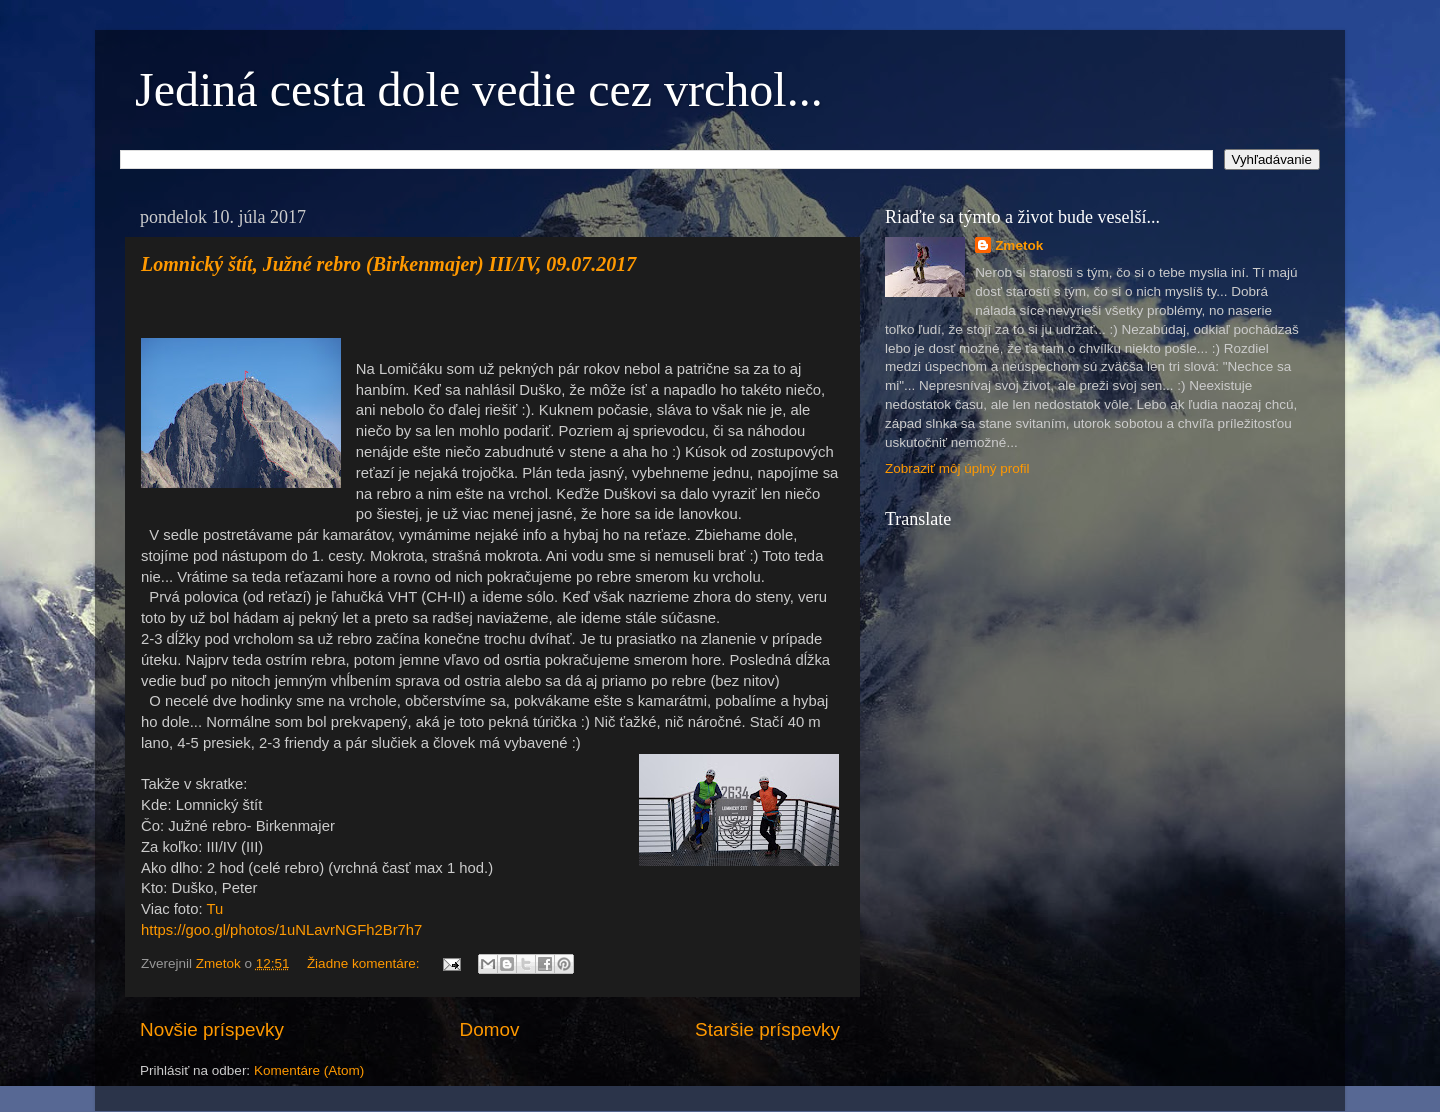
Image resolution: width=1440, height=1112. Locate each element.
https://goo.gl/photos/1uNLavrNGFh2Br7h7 (281, 930)
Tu (214, 909)
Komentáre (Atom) (309, 1070)
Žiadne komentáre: (365, 963)
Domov (490, 1029)
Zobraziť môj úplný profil (957, 468)
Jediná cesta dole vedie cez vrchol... (479, 89)
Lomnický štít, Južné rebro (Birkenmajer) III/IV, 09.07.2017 (388, 264)
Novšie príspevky (212, 1029)
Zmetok (1019, 245)
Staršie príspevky (767, 1029)
